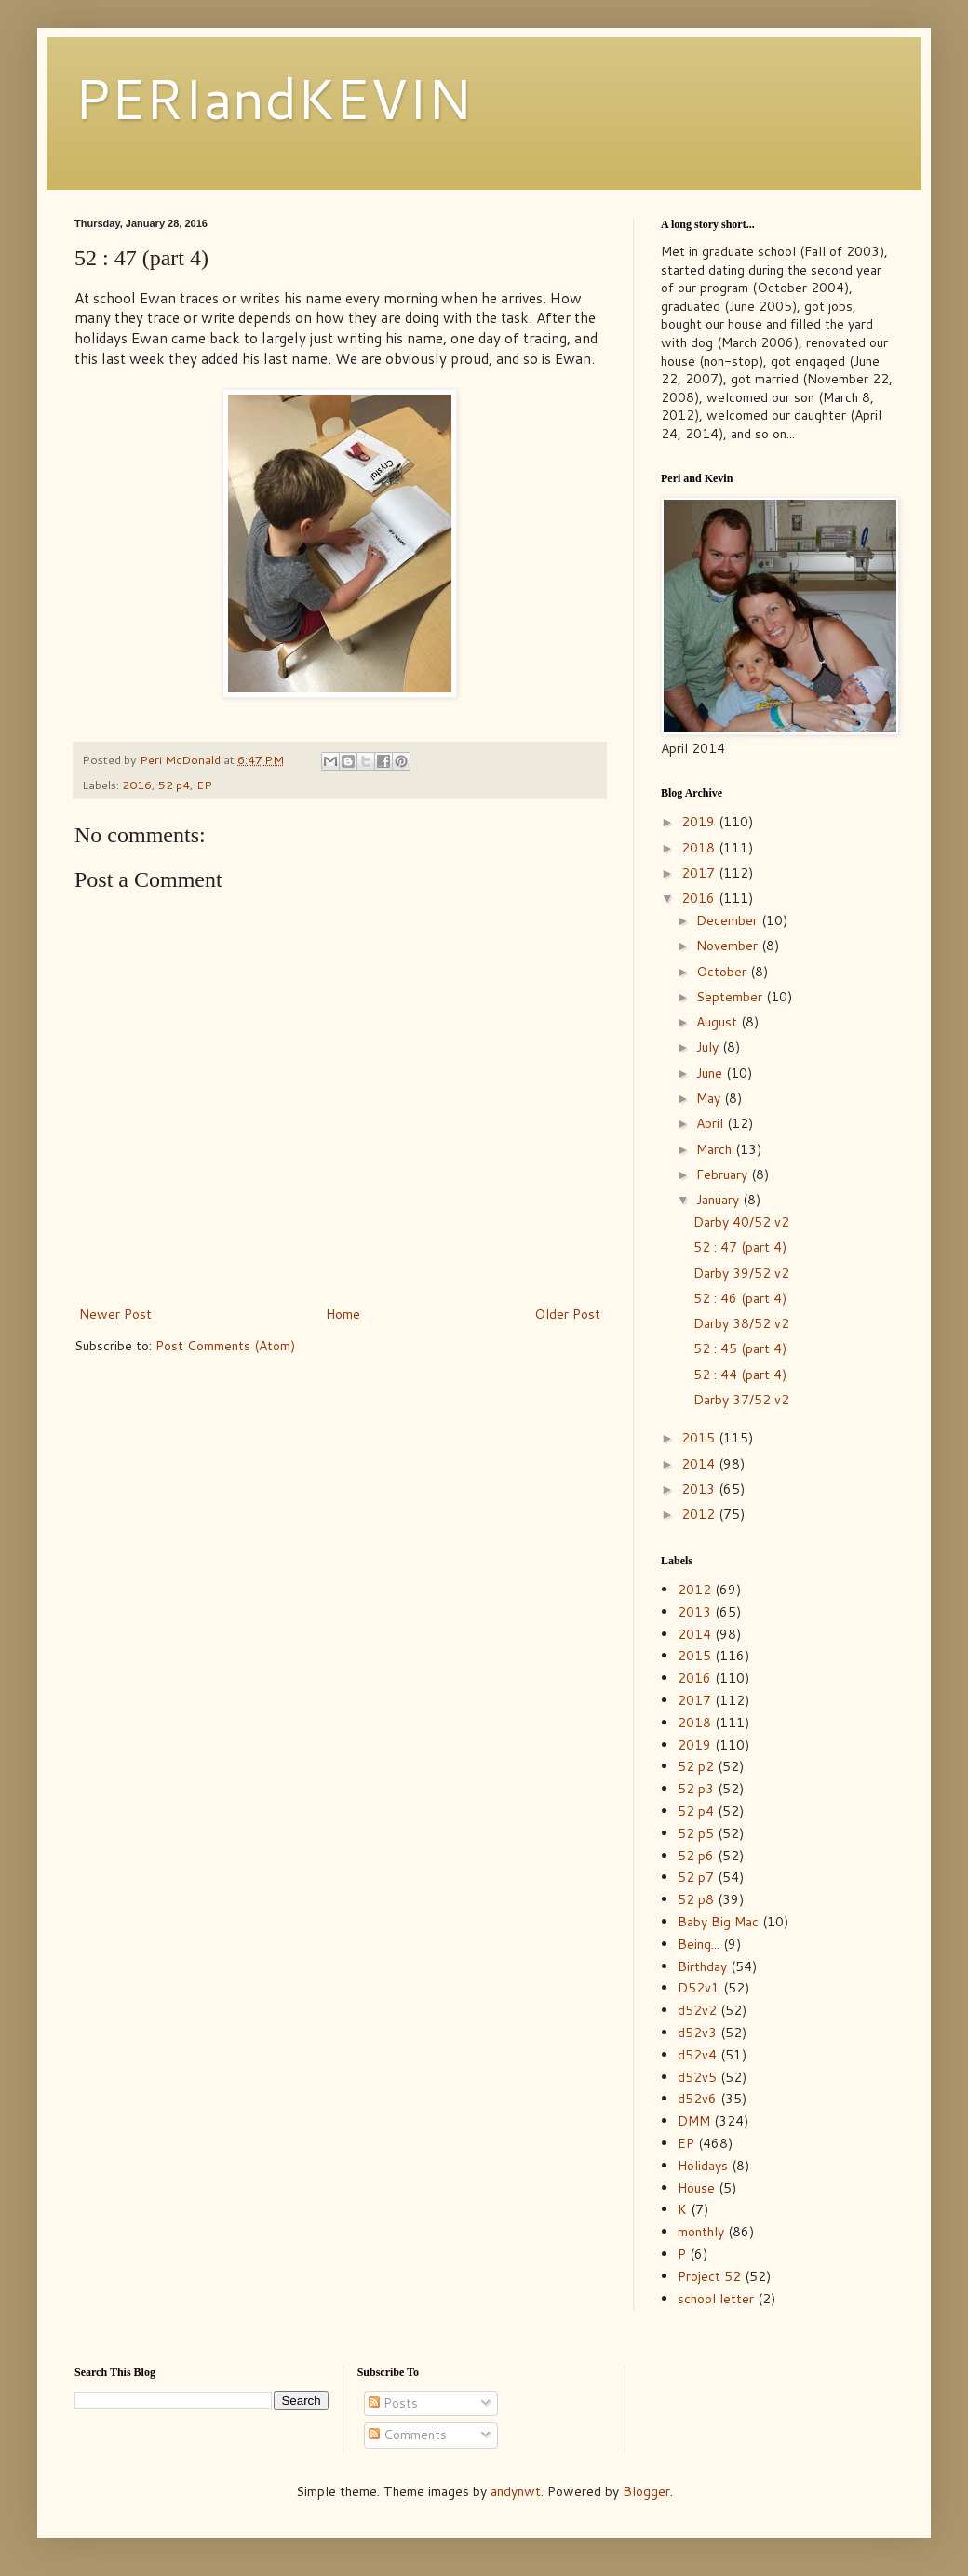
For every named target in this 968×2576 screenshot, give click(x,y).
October (723, 971)
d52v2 (697, 2010)
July (709, 1047)
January (719, 1199)
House (696, 2188)
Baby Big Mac (718, 1921)
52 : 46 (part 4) (739, 1298)
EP (204, 784)
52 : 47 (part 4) (739, 1247)
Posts (393, 2403)
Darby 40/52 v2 (741, 1222)
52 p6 (696, 1855)
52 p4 (174, 784)
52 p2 (696, 1766)
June (711, 1073)
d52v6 (697, 2098)
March (715, 1149)
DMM (694, 2121)
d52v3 (697, 2032)
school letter (716, 2298)
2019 (700, 821)
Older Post (567, 1314)
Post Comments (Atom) (225, 1345)
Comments (408, 2434)
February (723, 1174)
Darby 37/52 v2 (741, 1399)
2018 (700, 848)
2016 (137, 784)
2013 (700, 1489)
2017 (700, 873)
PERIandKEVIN (273, 97)
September (731, 996)
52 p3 (696, 1788)
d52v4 (697, 2055)
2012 (700, 1514)
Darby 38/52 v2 (741, 1323)
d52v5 (697, 2077)
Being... (698, 1944)
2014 (700, 1464)
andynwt (516, 2491)
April (711, 1123)
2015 (700, 1438)
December (728, 920)
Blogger (646, 2491)
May (710, 1098)
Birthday (702, 1966)
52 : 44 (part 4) (739, 1374)
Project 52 (709, 2276)
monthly (701, 2231)
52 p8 (696, 1899)
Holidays (703, 2165)
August (718, 1022)
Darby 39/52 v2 (741, 1273)
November (728, 945)
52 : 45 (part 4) (739, 1348)
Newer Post (115, 1314)
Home (343, 1314)
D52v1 (698, 1988)
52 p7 (696, 1877)
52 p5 (696, 1833)
